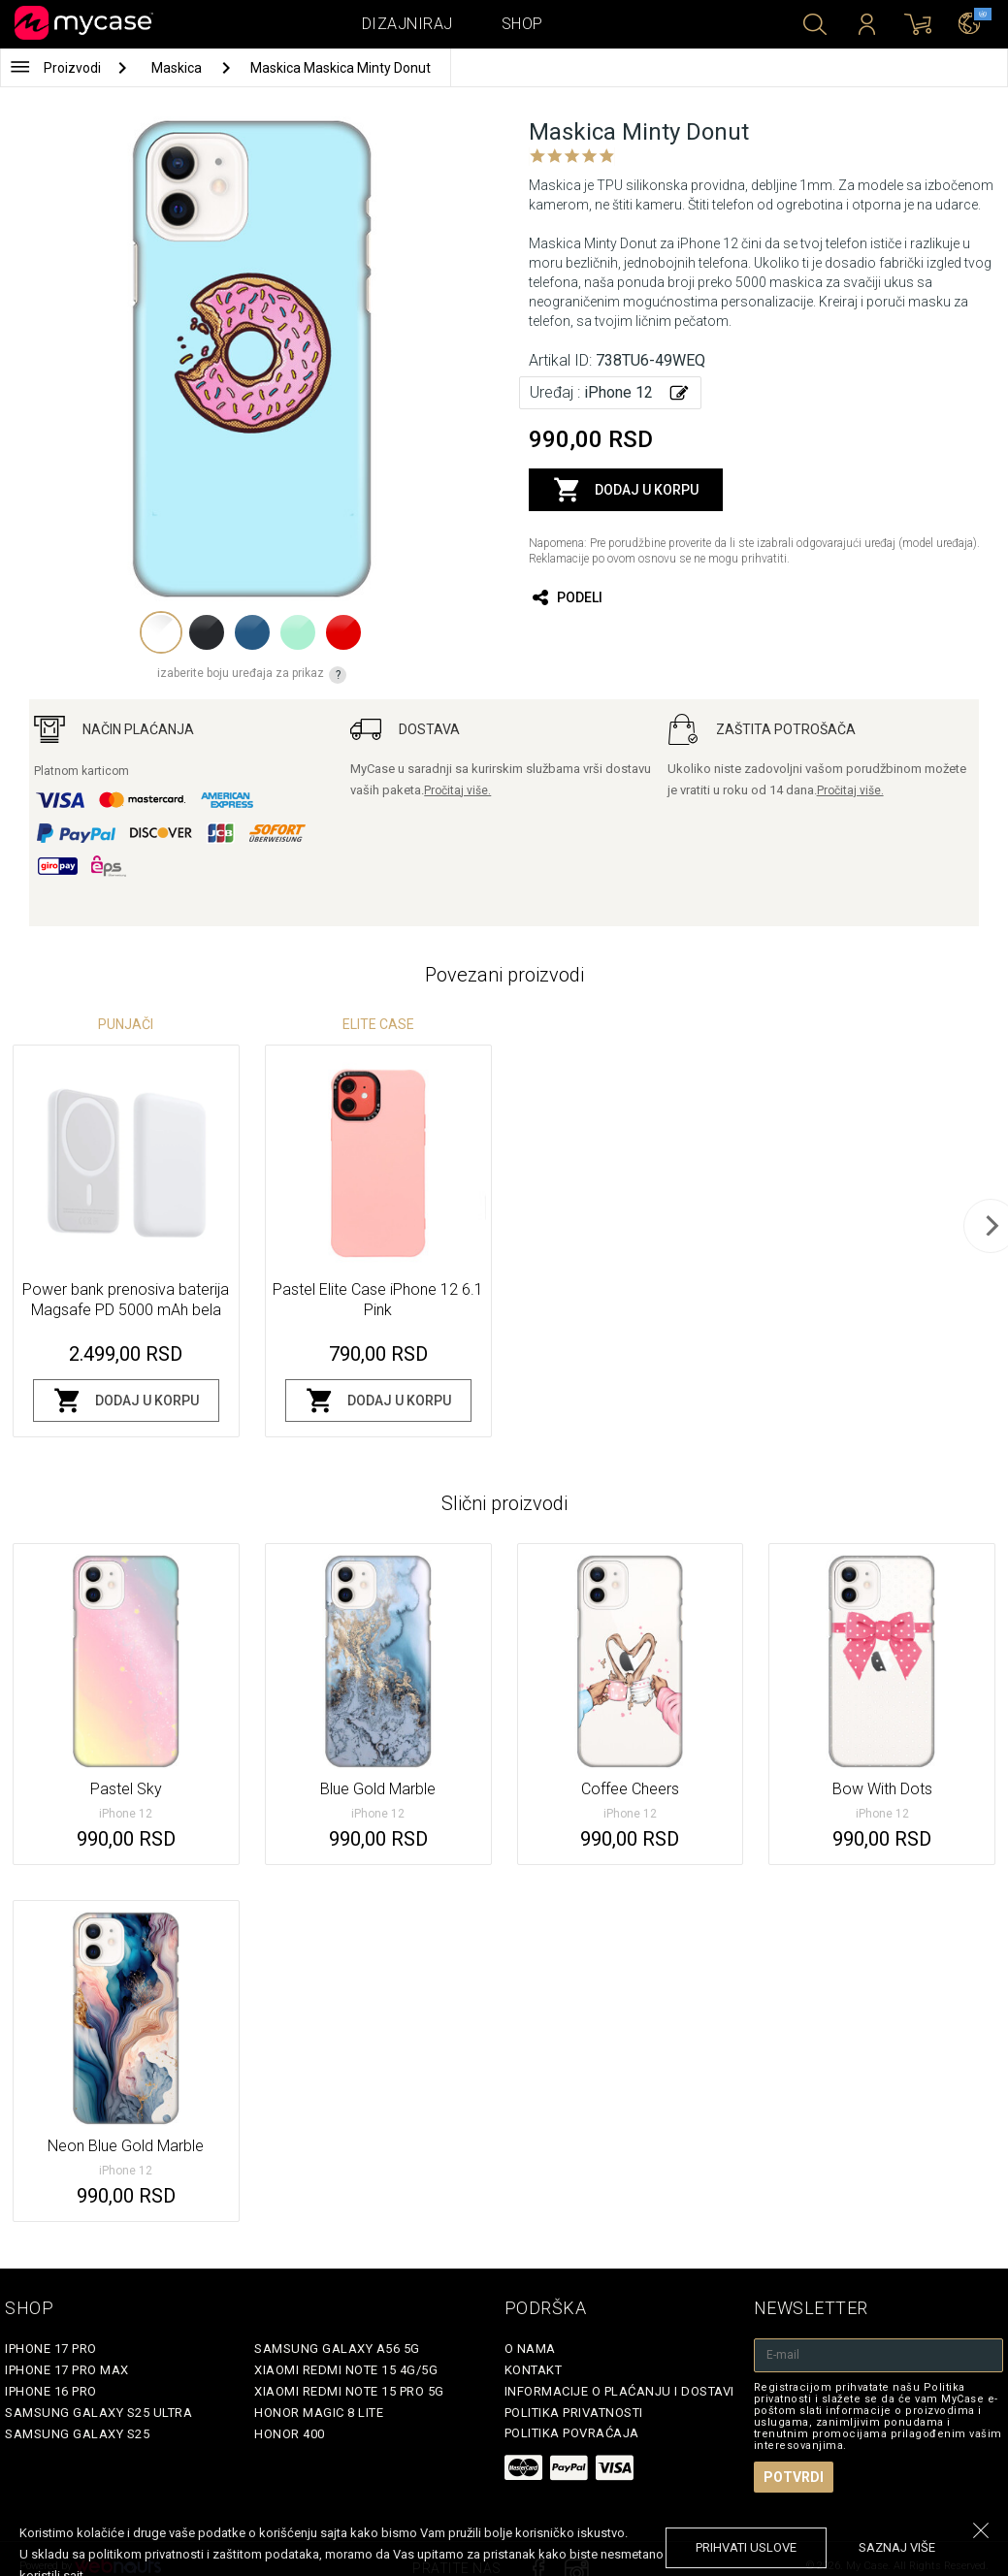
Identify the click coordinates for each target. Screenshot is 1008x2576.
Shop (522, 24)
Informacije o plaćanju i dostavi (619, 2391)
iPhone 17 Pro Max (67, 2370)
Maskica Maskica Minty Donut (340, 68)
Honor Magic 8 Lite (318, 2412)
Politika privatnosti (573, 2412)
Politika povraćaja (571, 2433)
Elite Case (378, 1024)
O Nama (530, 2348)
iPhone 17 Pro (51, 2348)
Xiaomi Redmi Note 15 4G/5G (346, 2370)
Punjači (125, 1024)
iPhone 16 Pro (51, 2391)
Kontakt (533, 2370)
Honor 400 (289, 2434)
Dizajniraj (407, 24)
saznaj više (897, 2547)
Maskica (178, 68)
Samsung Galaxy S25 (77, 2434)
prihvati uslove (746, 2547)
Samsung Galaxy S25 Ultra (98, 2412)
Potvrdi (794, 2477)
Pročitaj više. (457, 790)
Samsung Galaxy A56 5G (337, 2348)
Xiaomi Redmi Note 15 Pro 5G (349, 2391)
